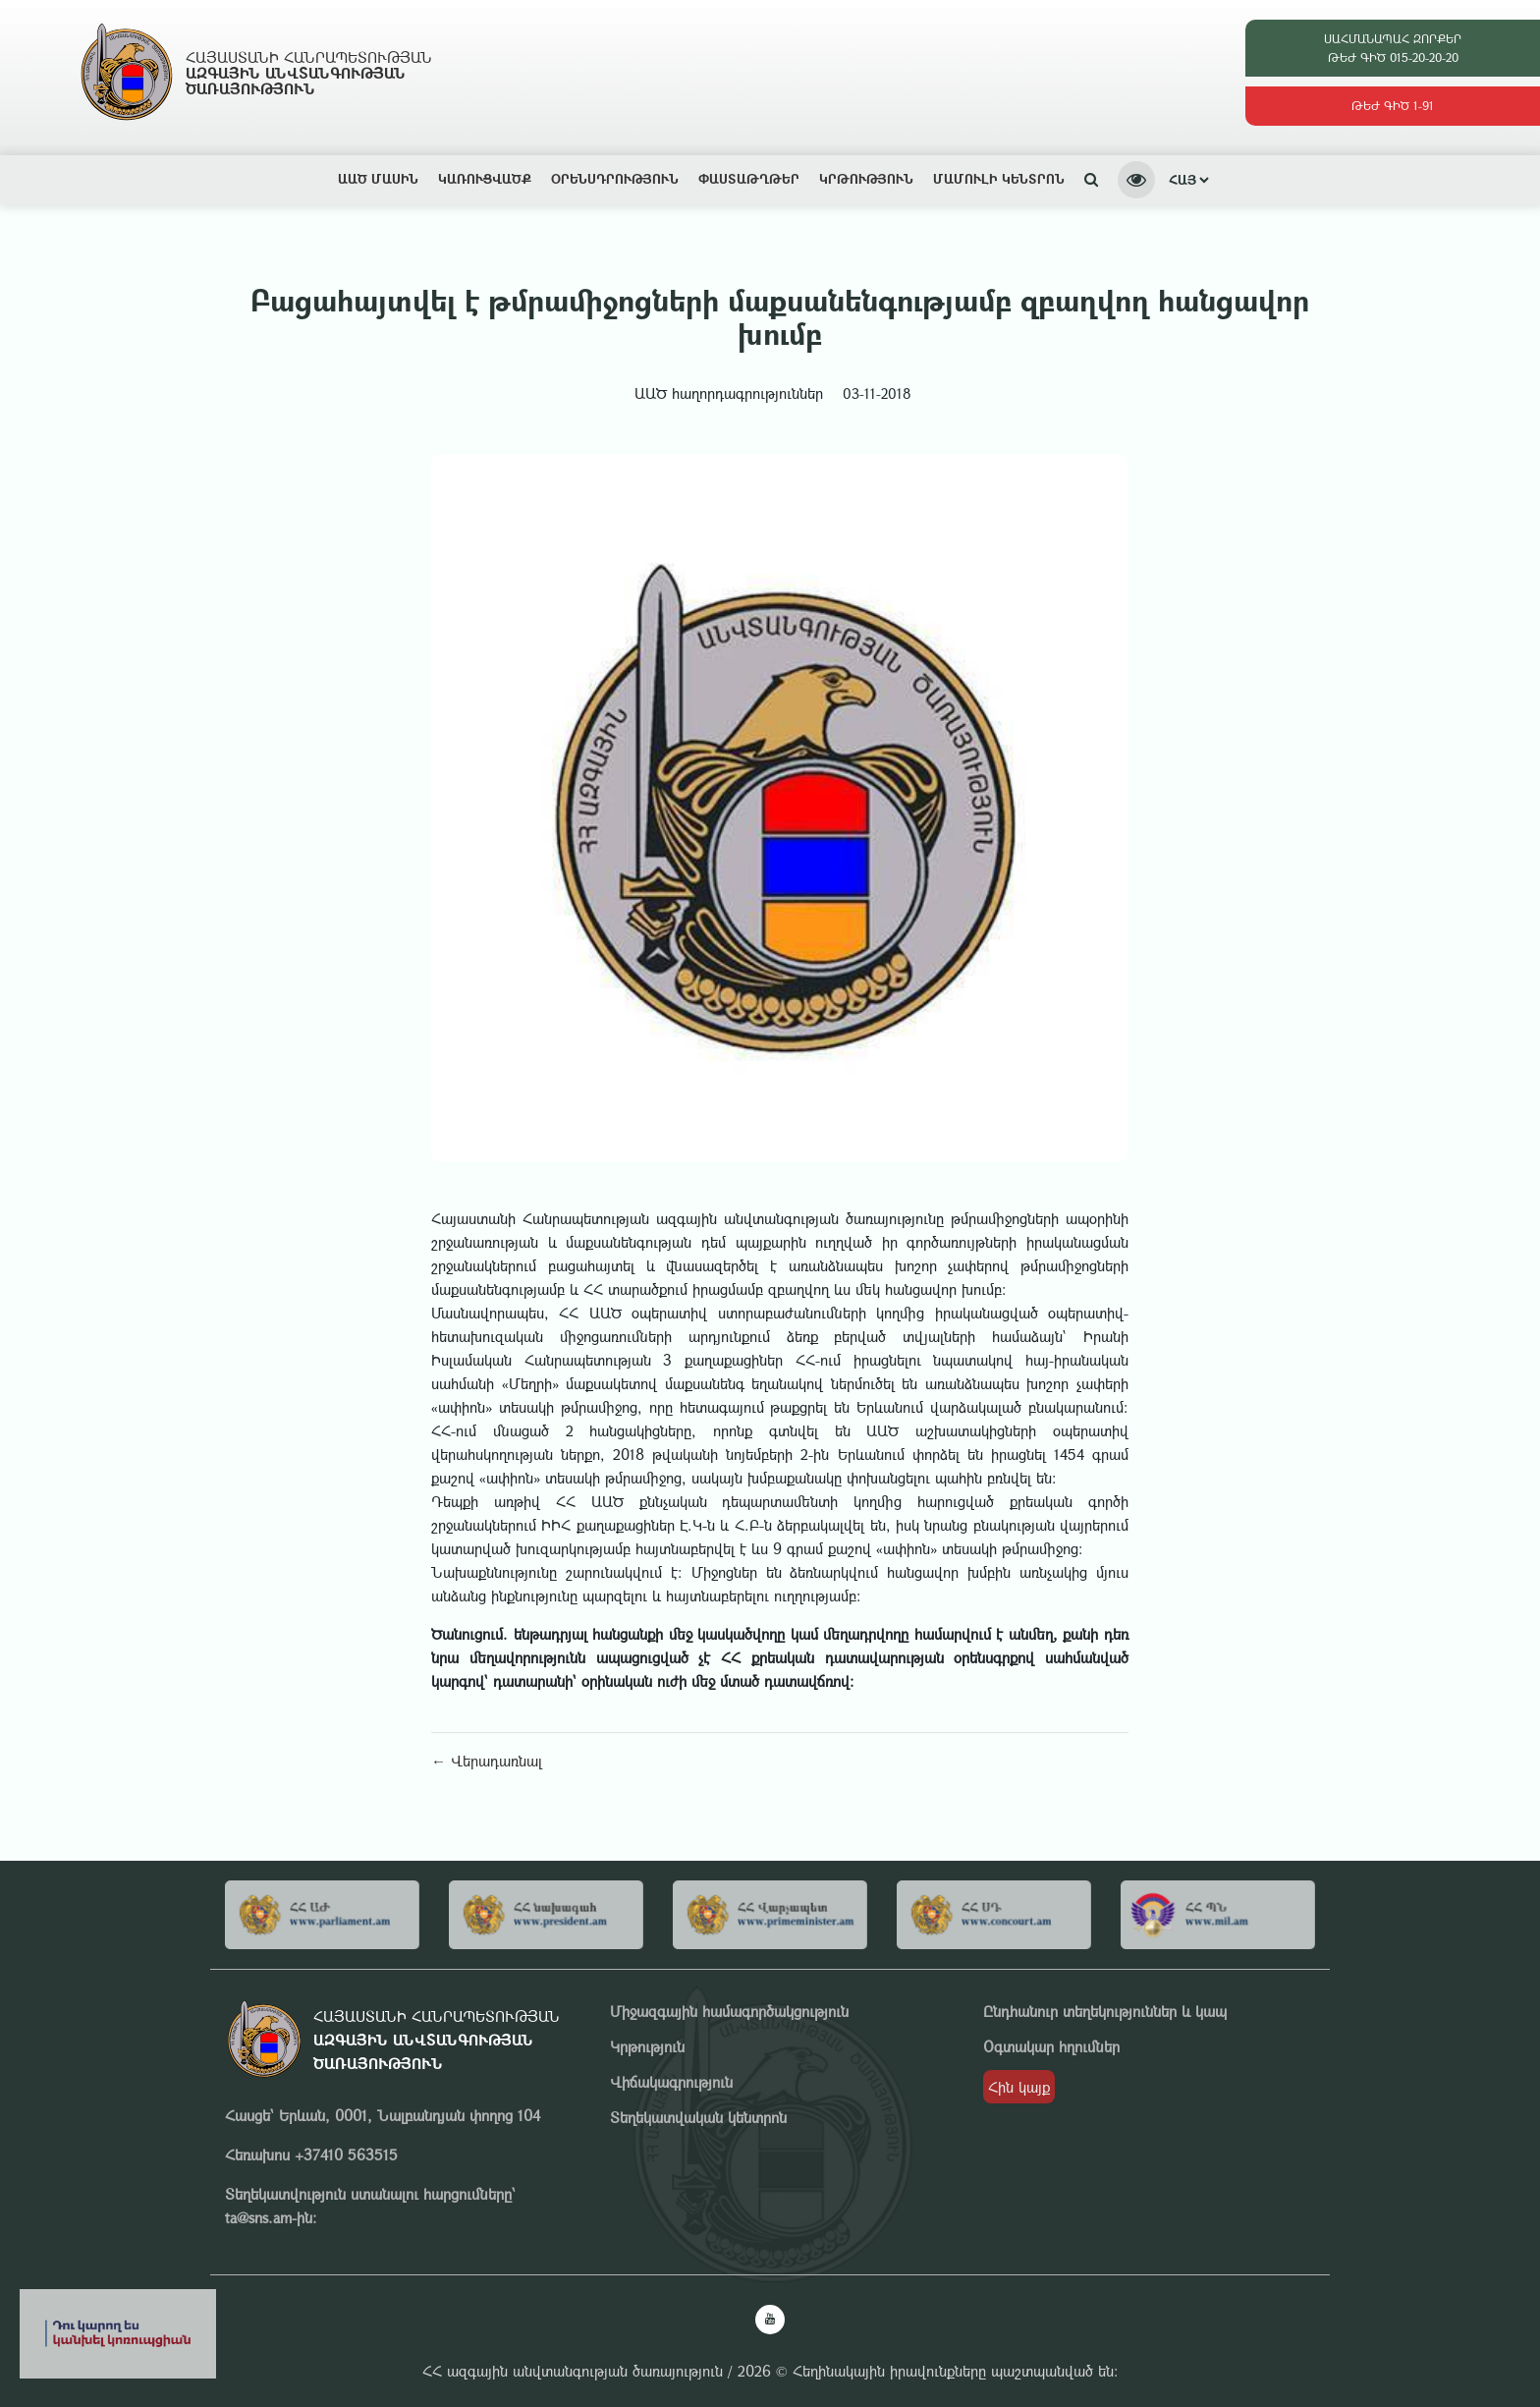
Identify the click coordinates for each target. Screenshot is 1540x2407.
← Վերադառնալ (486, 1760)
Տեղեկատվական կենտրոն (698, 2117)
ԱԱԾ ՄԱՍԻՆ (378, 178)
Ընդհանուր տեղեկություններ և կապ (1105, 2011)
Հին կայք (1019, 2087)
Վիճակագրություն (671, 2082)
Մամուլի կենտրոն (999, 178)
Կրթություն (866, 178)
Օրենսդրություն (615, 178)
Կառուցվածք (484, 178)
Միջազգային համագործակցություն (729, 2011)
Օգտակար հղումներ (1051, 2046)
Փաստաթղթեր (748, 178)
